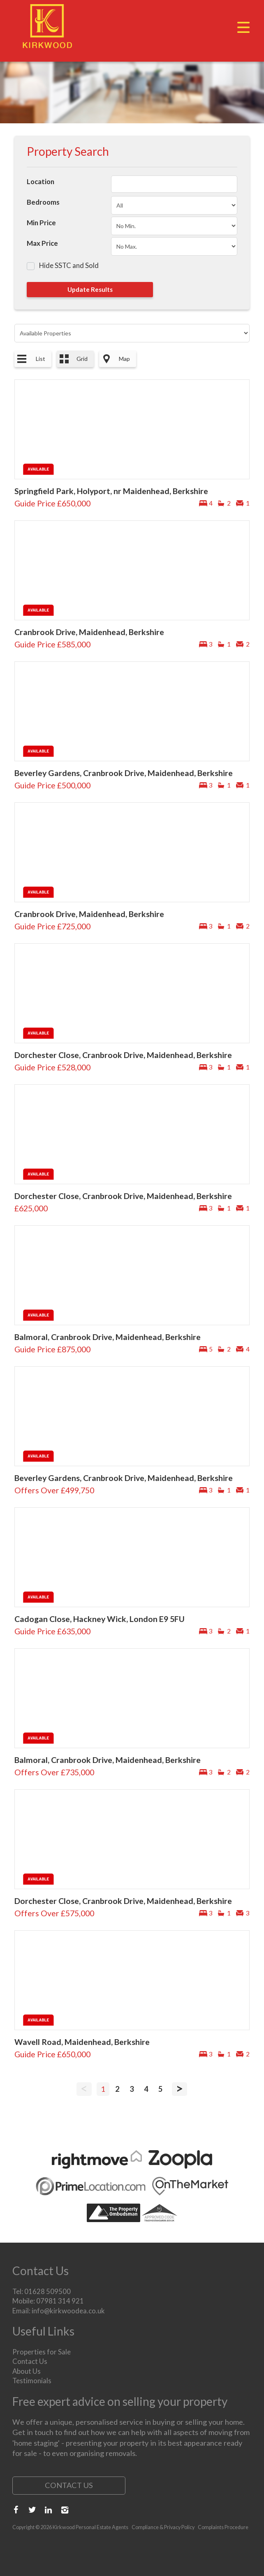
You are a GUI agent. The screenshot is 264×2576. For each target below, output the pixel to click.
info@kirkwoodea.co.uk (68, 2310)
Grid (82, 358)
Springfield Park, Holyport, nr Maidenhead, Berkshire (111, 491)
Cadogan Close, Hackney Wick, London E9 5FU (99, 1619)
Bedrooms (43, 202)
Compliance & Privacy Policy (163, 2527)
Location (40, 181)
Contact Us (29, 2361)
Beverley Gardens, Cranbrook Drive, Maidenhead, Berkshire (123, 773)
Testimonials (31, 2380)
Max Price (42, 243)
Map (124, 358)
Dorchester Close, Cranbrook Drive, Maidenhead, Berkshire (123, 1055)
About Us (26, 2371)
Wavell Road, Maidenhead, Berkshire (82, 2042)
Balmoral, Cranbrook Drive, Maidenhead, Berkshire (107, 1337)
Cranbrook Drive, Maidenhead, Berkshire (89, 632)
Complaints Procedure (223, 2527)
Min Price (41, 222)
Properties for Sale (41, 2351)
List (40, 358)
